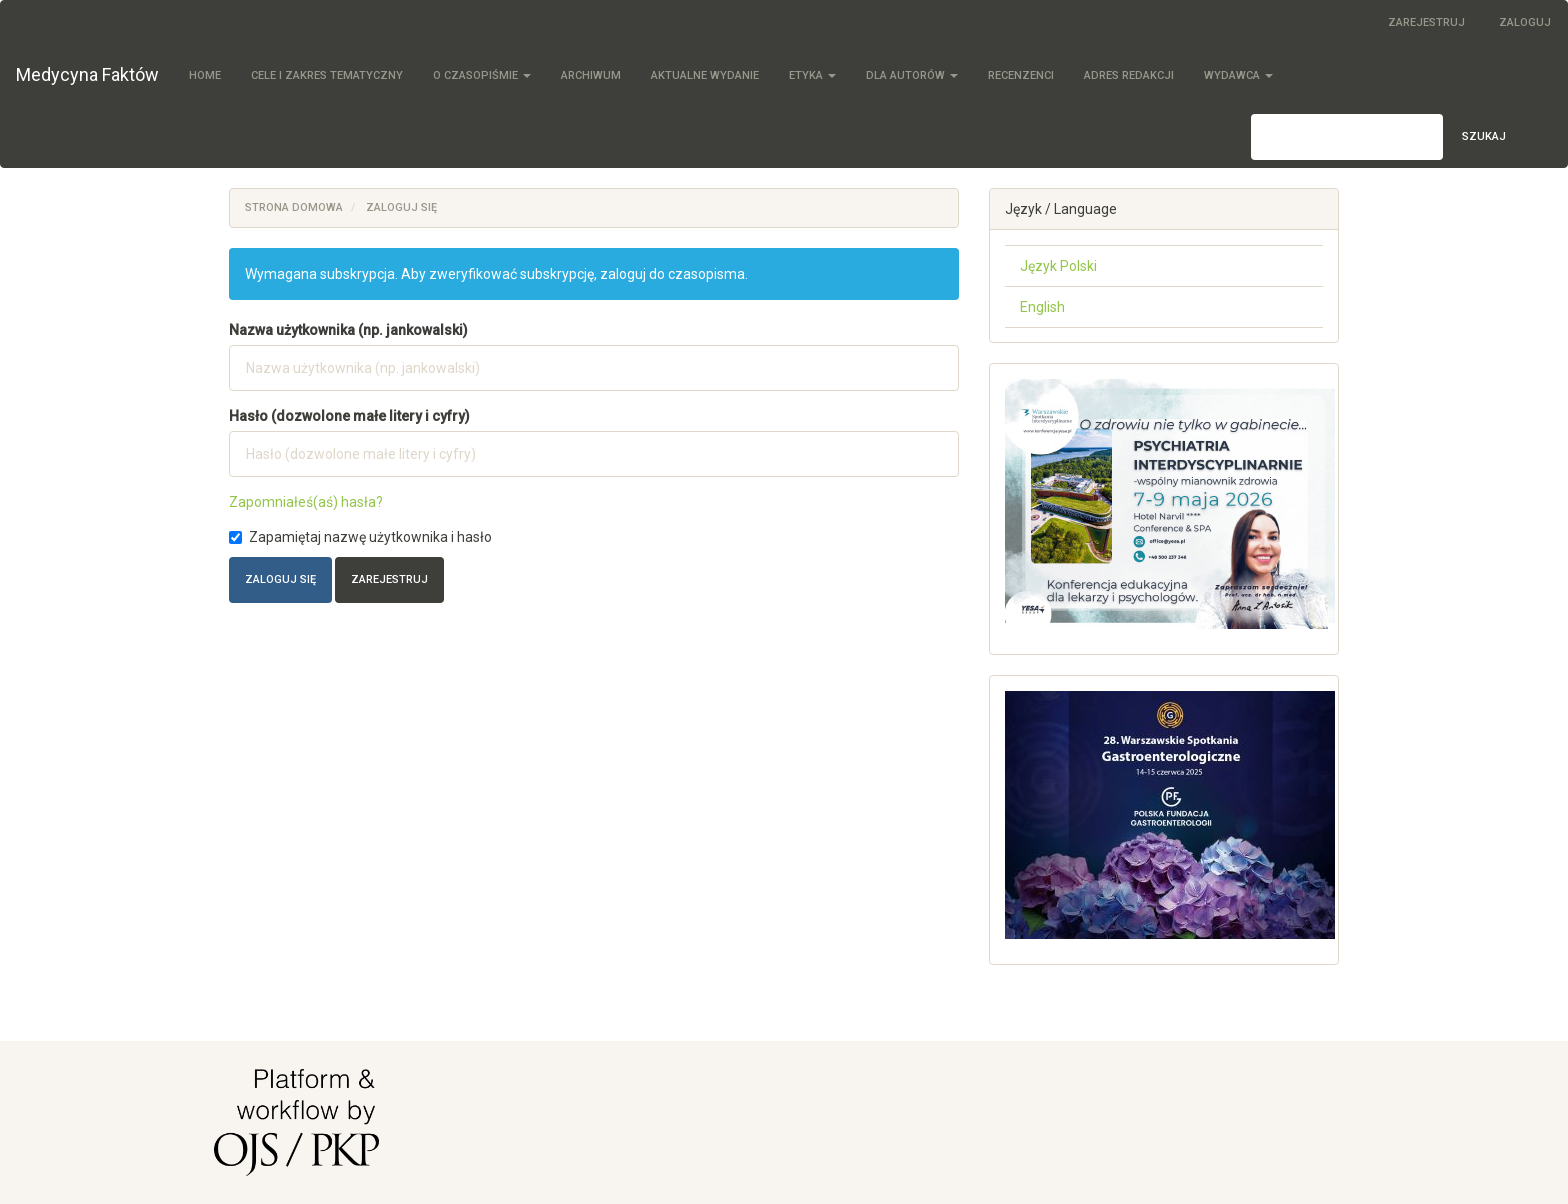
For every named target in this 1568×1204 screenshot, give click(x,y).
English (1042, 307)
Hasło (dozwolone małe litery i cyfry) (349, 416)
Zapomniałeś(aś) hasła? (306, 502)
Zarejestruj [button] (389, 579)
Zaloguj (1525, 22)
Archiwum (591, 75)
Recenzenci (1021, 75)
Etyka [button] (812, 75)
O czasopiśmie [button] (482, 75)
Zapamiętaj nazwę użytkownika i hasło (360, 537)
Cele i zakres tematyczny (327, 75)
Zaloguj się (280, 579)
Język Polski (1058, 266)
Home (205, 75)
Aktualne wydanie (705, 75)
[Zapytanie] (1347, 137)
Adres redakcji (1129, 75)
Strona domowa (294, 207)
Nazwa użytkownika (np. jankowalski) (348, 330)
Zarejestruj (1426, 22)
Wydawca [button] (1238, 75)
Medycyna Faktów (87, 74)
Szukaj (1484, 136)
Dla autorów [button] (912, 75)
